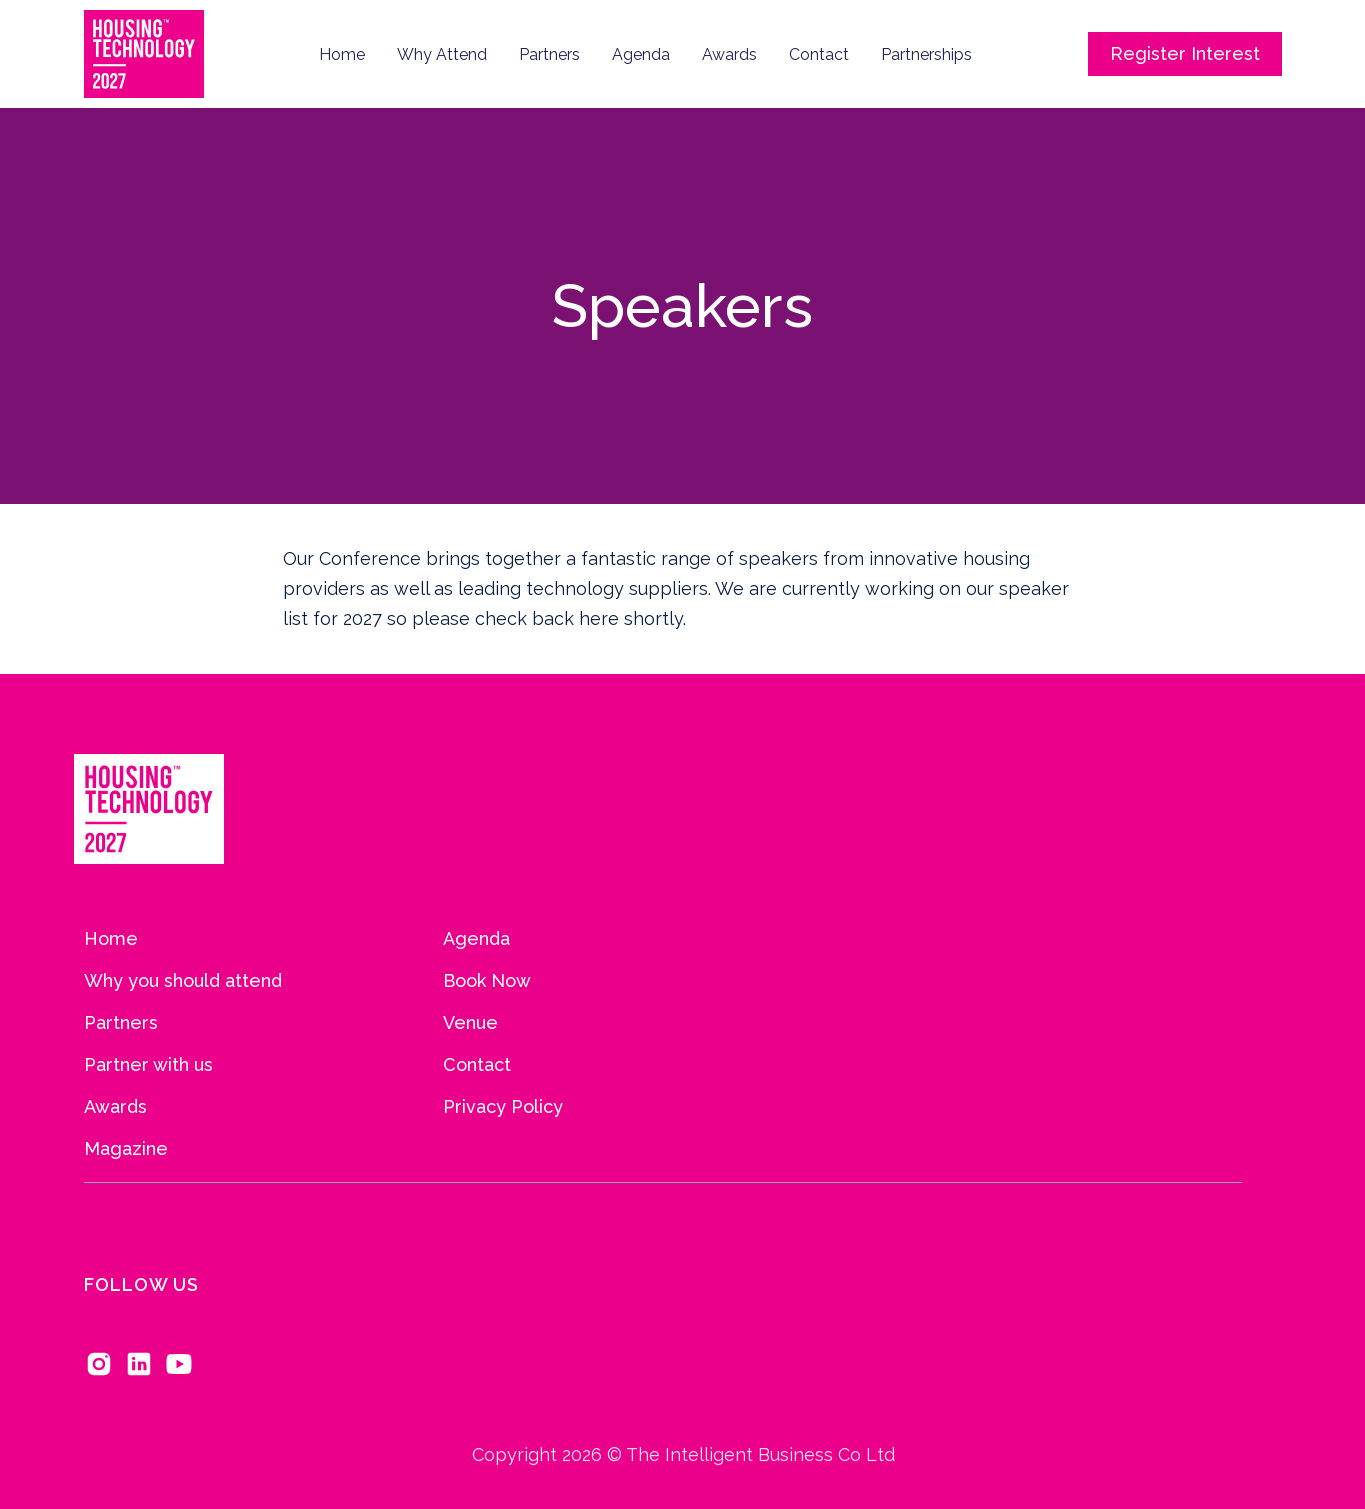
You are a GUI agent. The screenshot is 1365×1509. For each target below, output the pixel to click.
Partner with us (148, 1065)
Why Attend (442, 54)
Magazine (126, 1149)
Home (342, 54)
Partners (549, 54)
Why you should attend (183, 981)
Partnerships (926, 54)
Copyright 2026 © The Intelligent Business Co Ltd (682, 1470)
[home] (144, 54)
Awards (729, 54)
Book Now (487, 981)
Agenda (641, 54)
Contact (819, 54)
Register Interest (1185, 53)
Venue (470, 1023)
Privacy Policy (503, 1107)
